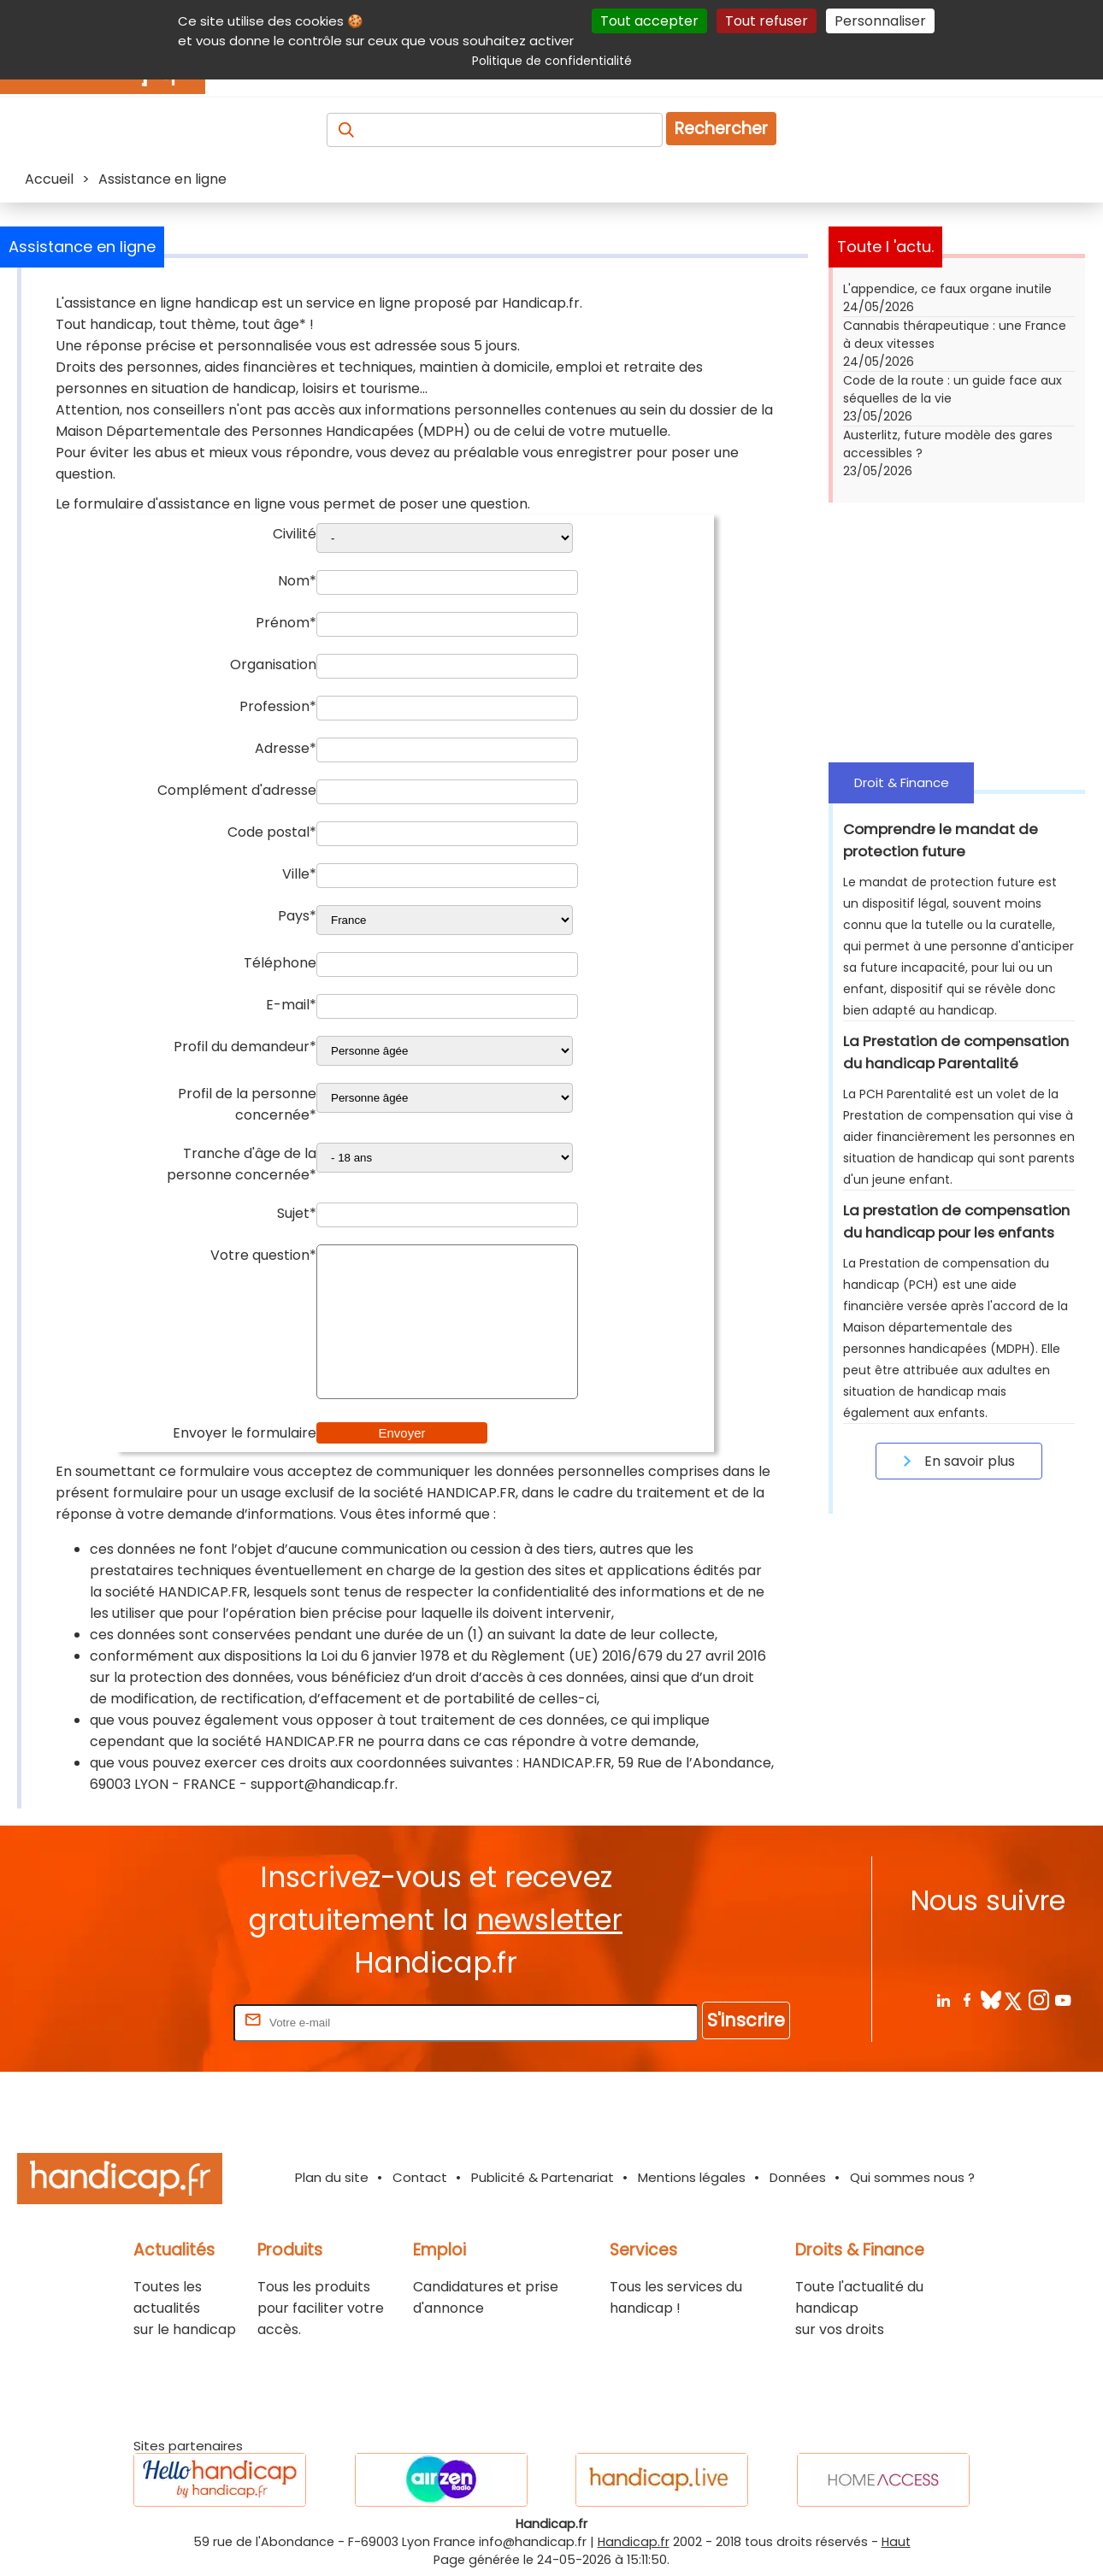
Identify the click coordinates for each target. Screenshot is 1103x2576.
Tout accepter (649, 21)
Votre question (263, 1255)
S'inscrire (746, 2020)
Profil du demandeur (245, 1046)
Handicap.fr (633, 2541)
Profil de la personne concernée (247, 1104)
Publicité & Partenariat (542, 2177)
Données (798, 2177)
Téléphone (280, 963)
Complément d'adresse (236, 790)
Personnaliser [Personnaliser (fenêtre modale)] (880, 21)
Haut (896, 2541)
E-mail (291, 1005)
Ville (299, 874)
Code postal (271, 832)
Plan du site (332, 2177)
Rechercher (721, 128)
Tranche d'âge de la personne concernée (241, 1164)
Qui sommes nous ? (912, 2177)
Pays (297, 916)
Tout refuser (766, 21)
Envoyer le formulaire (244, 1433)
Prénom (286, 622)
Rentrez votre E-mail (161, 2022)
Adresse (285, 748)
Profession (277, 706)
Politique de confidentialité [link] (552, 60)
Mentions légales (692, 2177)
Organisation (273, 664)
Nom (297, 581)
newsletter (549, 1920)
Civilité (294, 534)
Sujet (296, 1213)
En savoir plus (956, 1460)
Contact (419, 2177)
